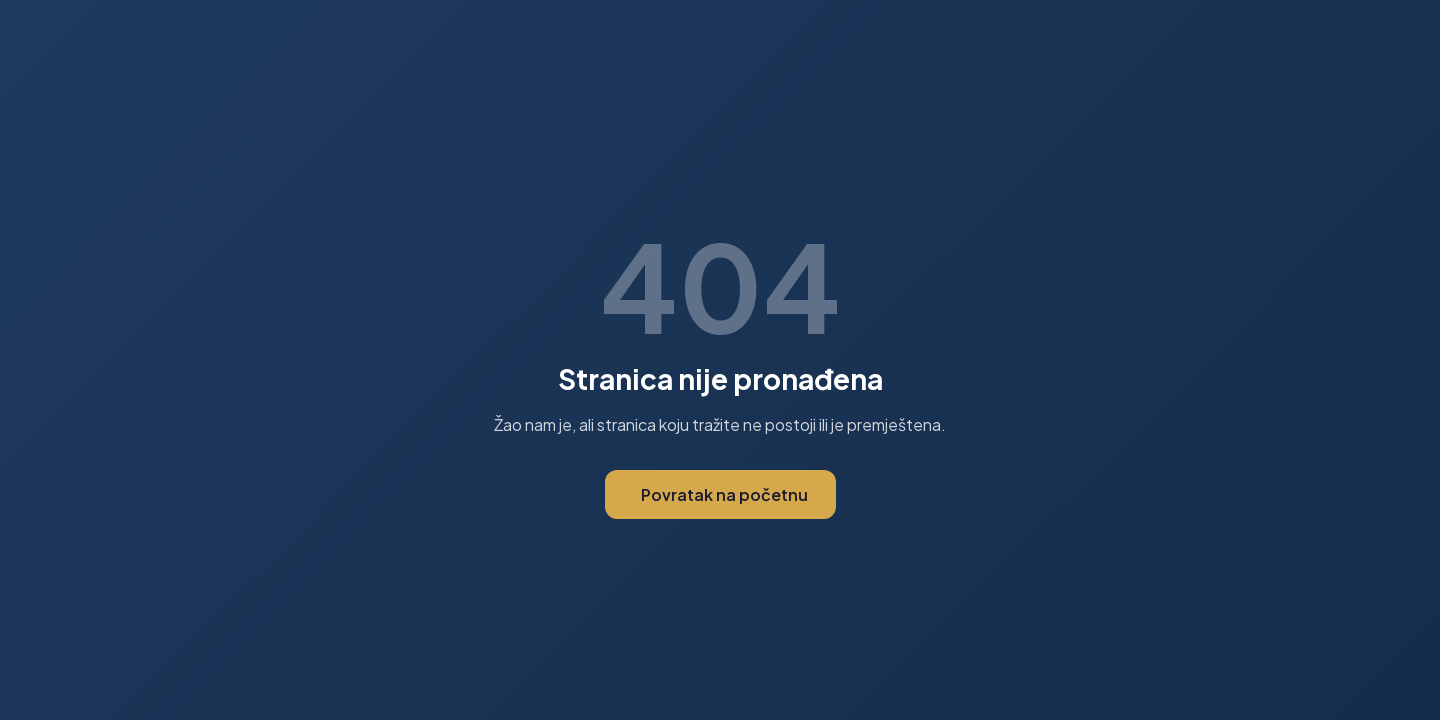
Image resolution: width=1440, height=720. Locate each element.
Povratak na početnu (724, 494)
